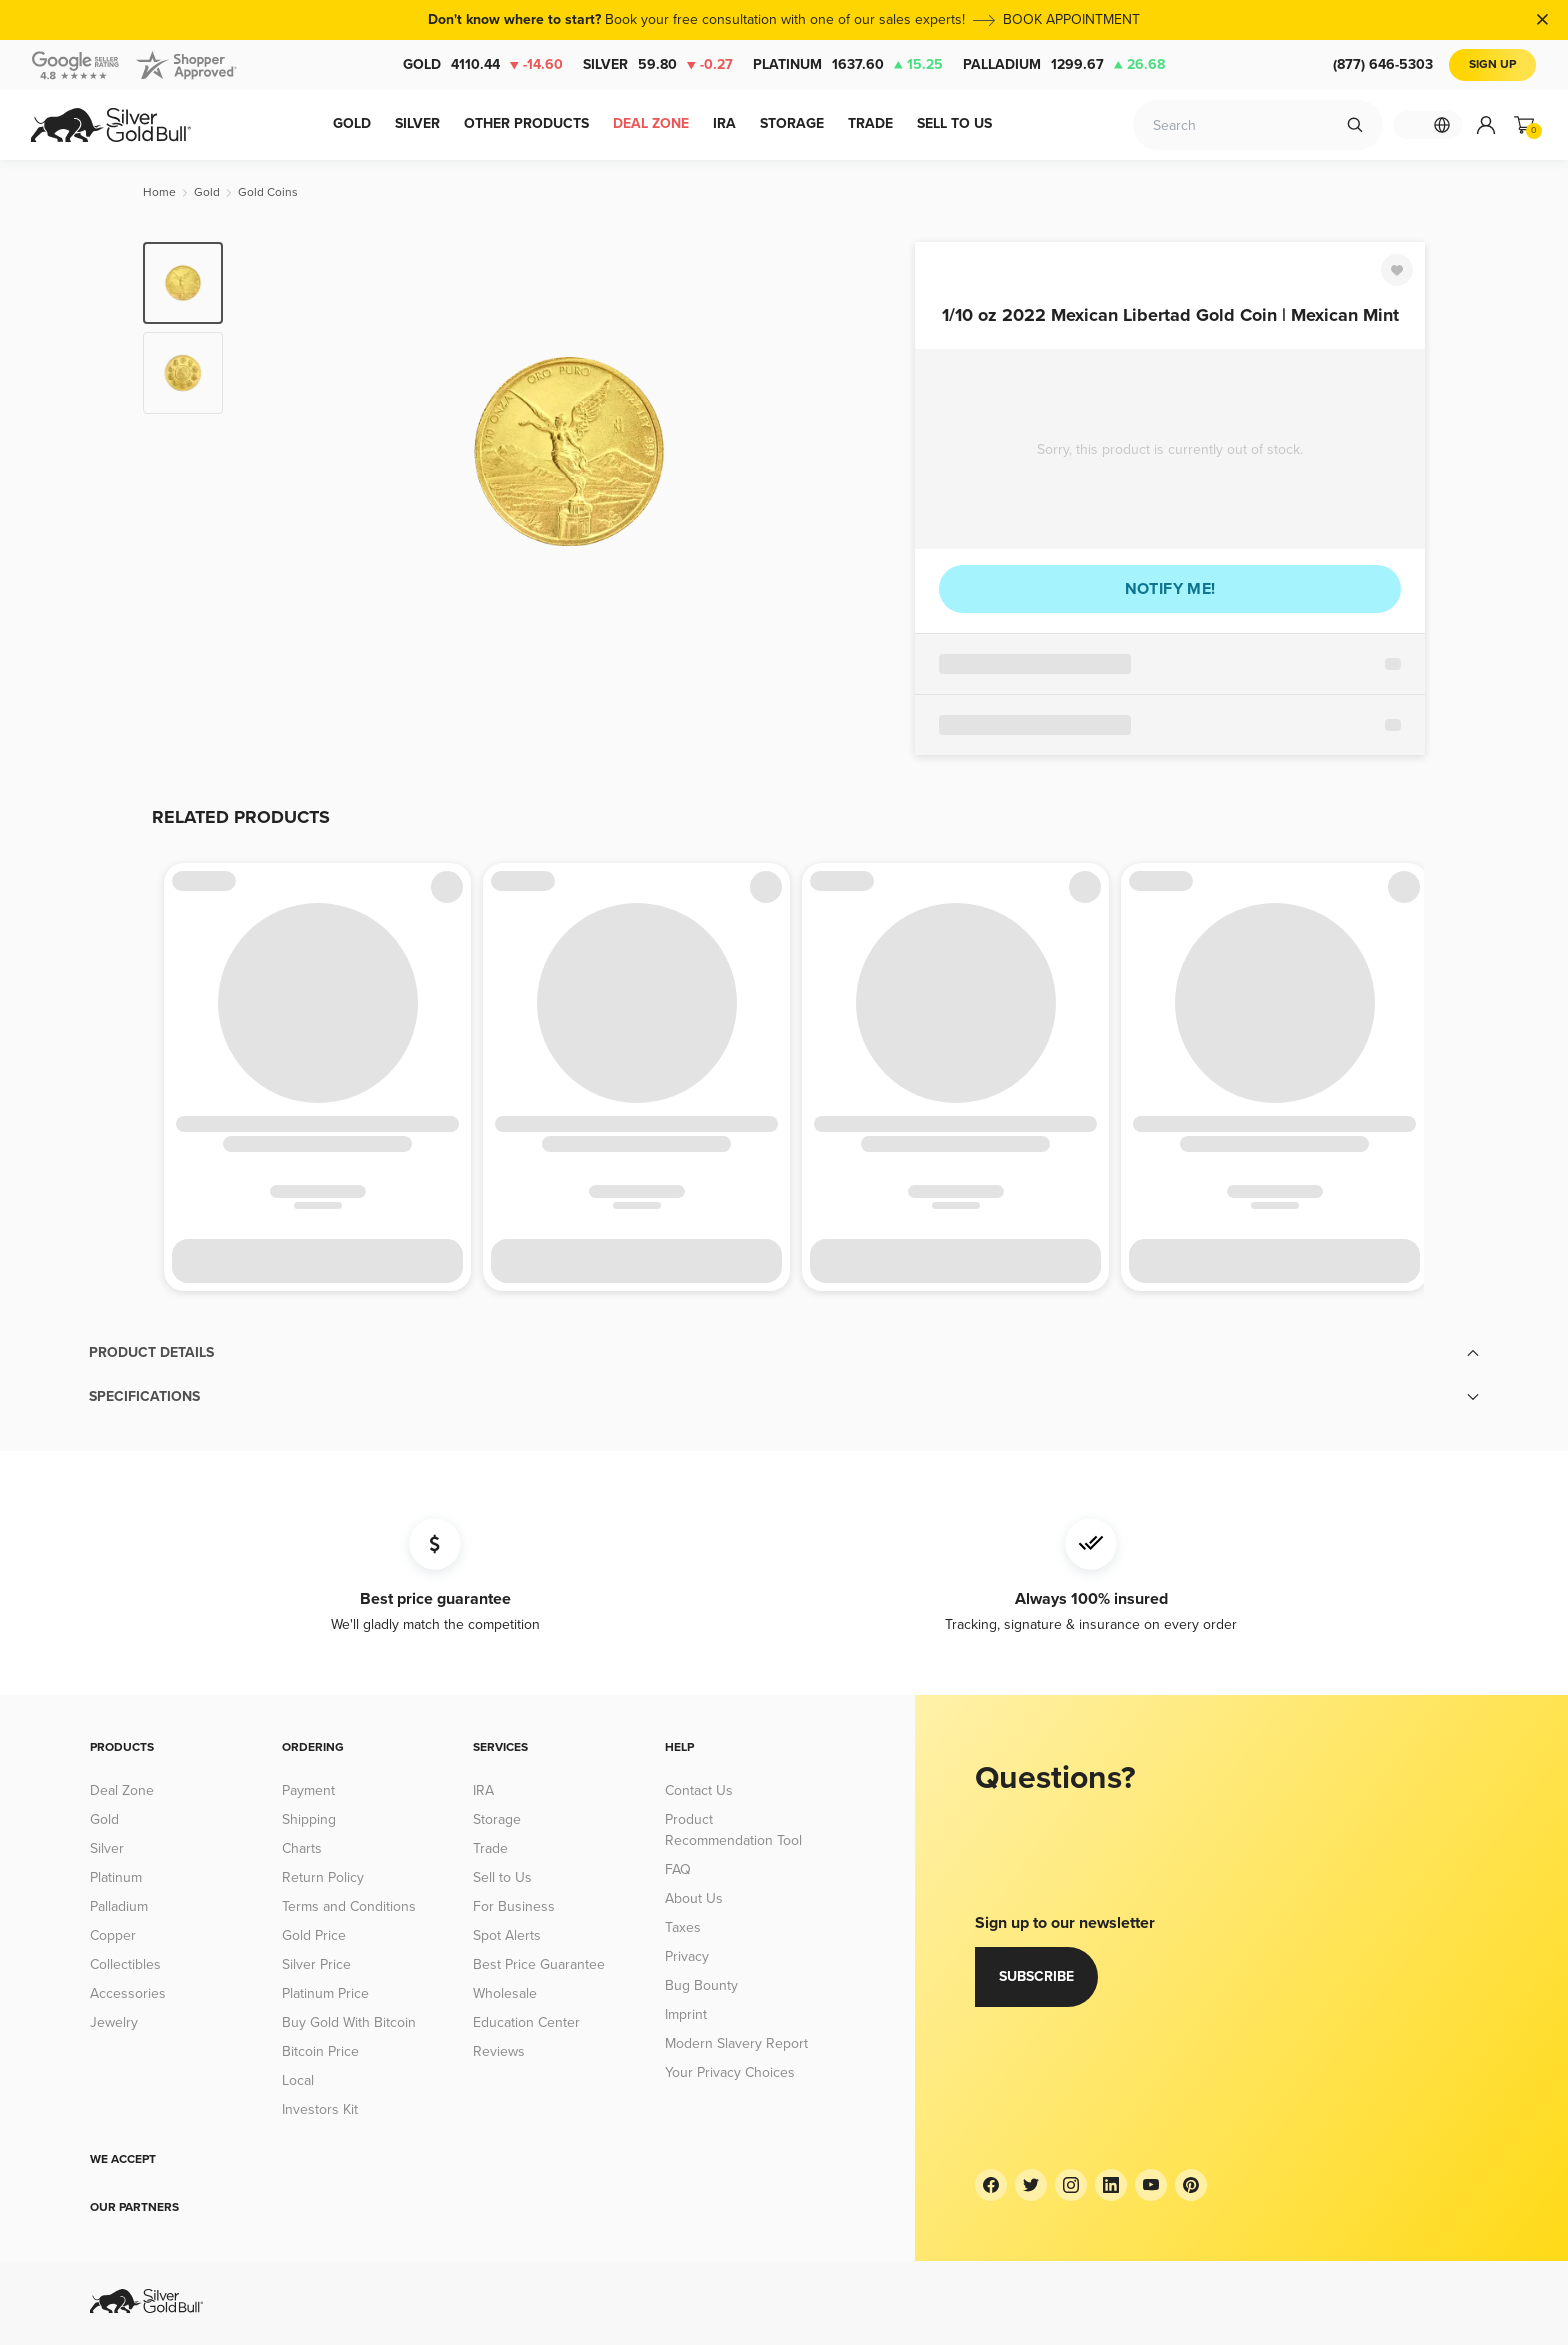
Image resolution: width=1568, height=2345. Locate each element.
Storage (497, 1819)
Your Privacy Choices (730, 2072)
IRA (483, 1790)
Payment (308, 1790)
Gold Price (314, 1935)
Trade (490, 1848)
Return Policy (323, 1877)
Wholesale (505, 1993)
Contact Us (699, 1790)
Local (298, 2080)
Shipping (309, 1819)
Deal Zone (122, 1790)
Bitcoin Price (320, 2051)
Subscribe (1036, 1976)
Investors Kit (320, 2109)
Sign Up (1492, 64)
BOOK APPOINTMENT (1071, 19)
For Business (514, 1906)
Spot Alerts (507, 1935)
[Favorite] (1397, 270)
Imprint (686, 2014)
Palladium (1064, 65)
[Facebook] (991, 2185)
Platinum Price (325, 1993)
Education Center (526, 2022)
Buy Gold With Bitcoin (349, 2022)
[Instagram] (1071, 2185)
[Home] (159, 192)
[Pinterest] (1191, 2185)
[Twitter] (1031, 2185)
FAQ (678, 1869)
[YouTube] (1151, 2185)
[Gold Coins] (268, 192)
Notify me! (1170, 589)
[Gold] (207, 192)
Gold (483, 65)
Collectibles (125, 1964)
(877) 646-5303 (1383, 64)
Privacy (687, 1956)
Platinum (848, 65)
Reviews (499, 2051)
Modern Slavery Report (736, 2043)
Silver (658, 65)
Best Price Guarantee (539, 1964)
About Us (694, 1898)
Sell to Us (502, 1877)
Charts (302, 1848)
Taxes (683, 1927)
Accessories (128, 1993)
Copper (113, 1935)
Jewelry (114, 2022)
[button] (784, 1353)
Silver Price (316, 1964)
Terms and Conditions (349, 1906)
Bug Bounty (701, 1985)
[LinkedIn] (1111, 2185)
